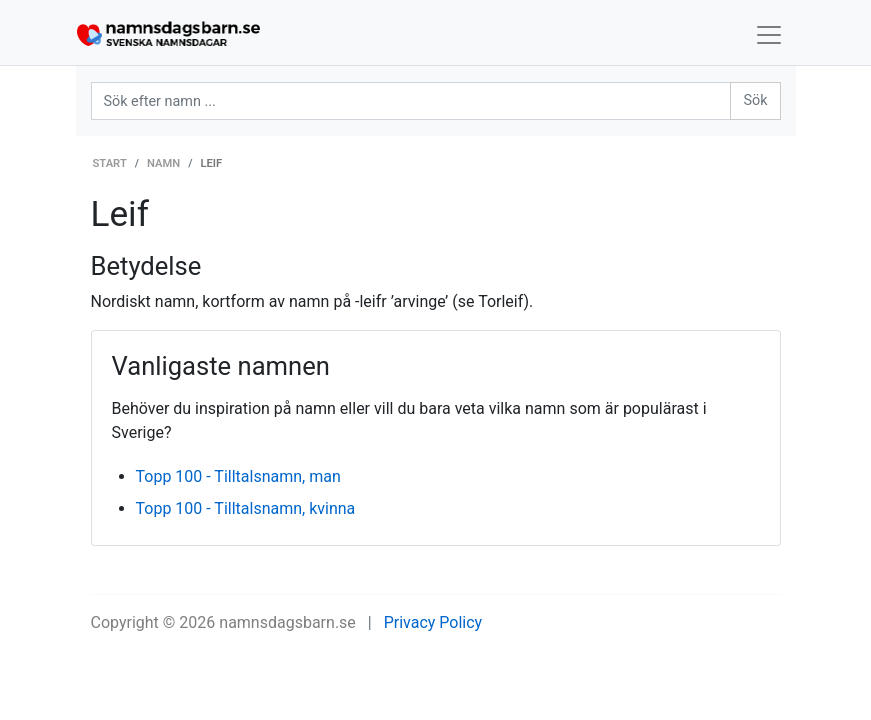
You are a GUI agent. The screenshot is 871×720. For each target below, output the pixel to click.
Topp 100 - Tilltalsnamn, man (238, 476)
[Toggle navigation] (769, 35)
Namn (163, 163)
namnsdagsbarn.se (287, 622)
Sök (755, 100)
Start (110, 163)
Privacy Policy (433, 622)
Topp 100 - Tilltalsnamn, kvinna (246, 508)
